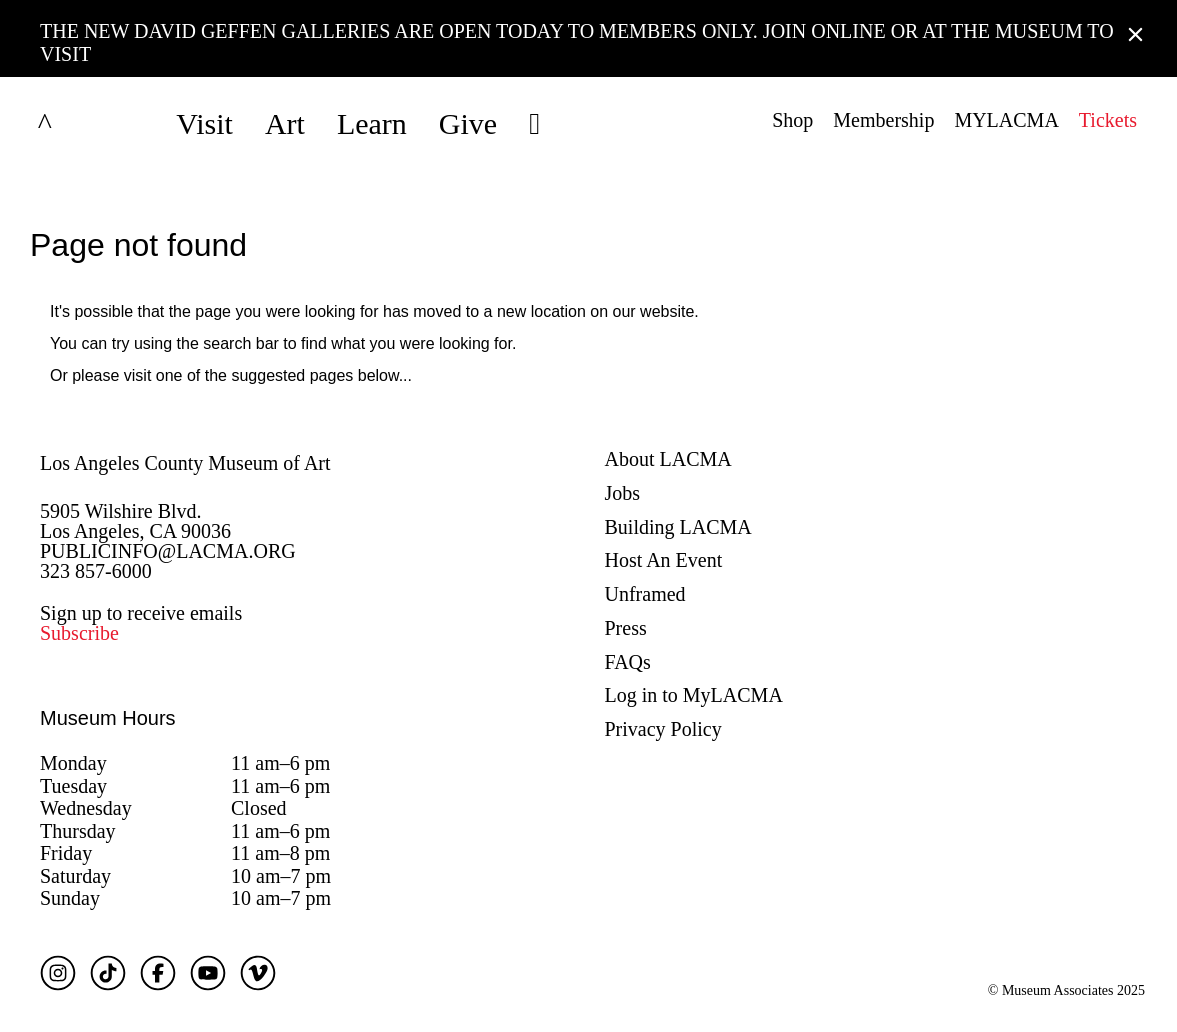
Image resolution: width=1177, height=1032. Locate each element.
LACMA (94, 124)
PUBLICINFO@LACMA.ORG (168, 551)
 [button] (534, 124)
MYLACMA (1006, 120)
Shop (792, 120)
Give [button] (468, 123)
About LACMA (668, 459)
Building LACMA (678, 527)
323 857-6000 (96, 571)
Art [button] (285, 123)
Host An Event (664, 560)
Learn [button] (372, 123)
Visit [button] (204, 123)
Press (626, 628)
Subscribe (79, 633)
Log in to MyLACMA (694, 695)
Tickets (1108, 120)
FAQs (628, 662)
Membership (883, 120)
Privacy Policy (663, 729)
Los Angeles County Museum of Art (185, 463)
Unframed (645, 594)
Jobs (623, 493)
